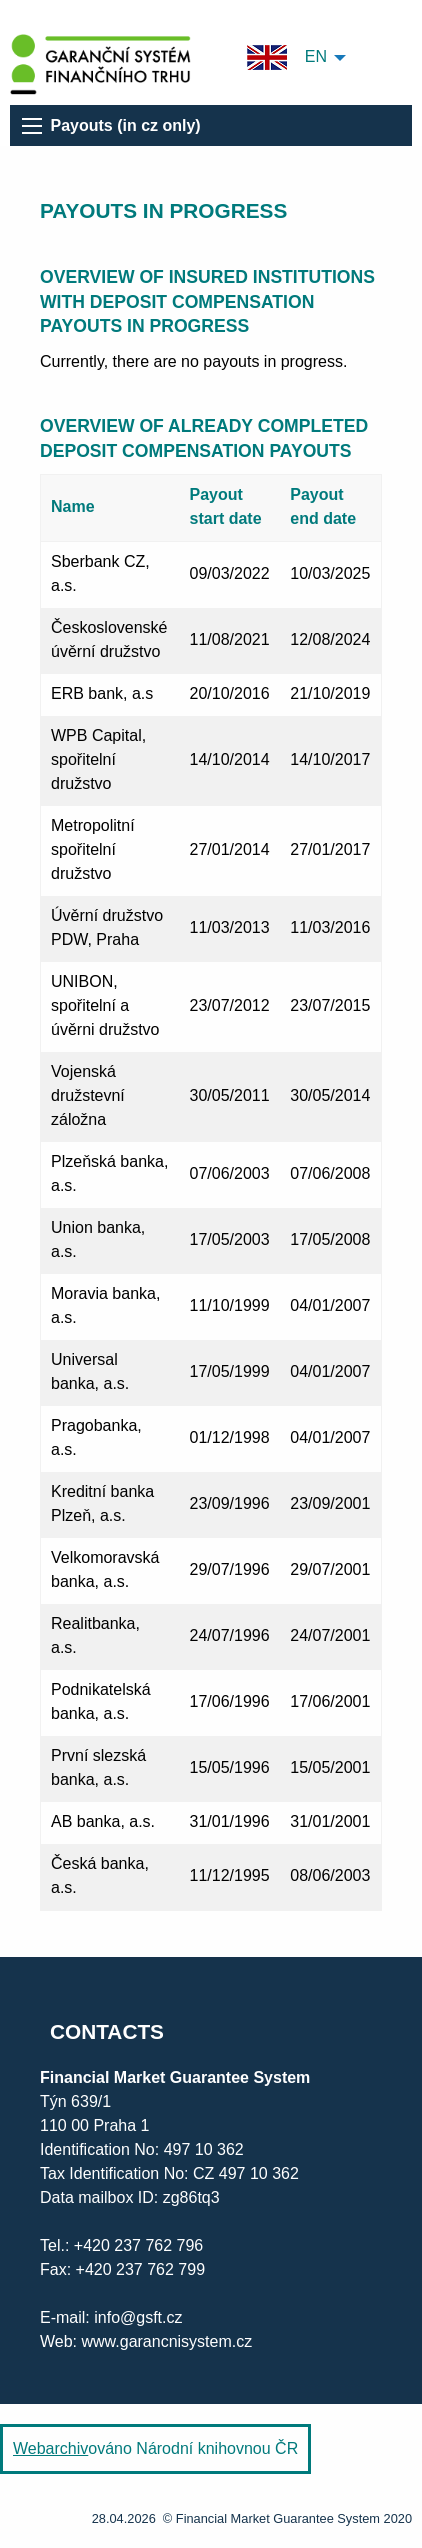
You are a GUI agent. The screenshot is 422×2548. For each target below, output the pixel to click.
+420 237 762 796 (138, 2245)
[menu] (32, 126)
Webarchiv (50, 2448)
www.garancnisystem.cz (167, 2341)
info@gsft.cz (138, 2317)
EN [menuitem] (287, 57)
